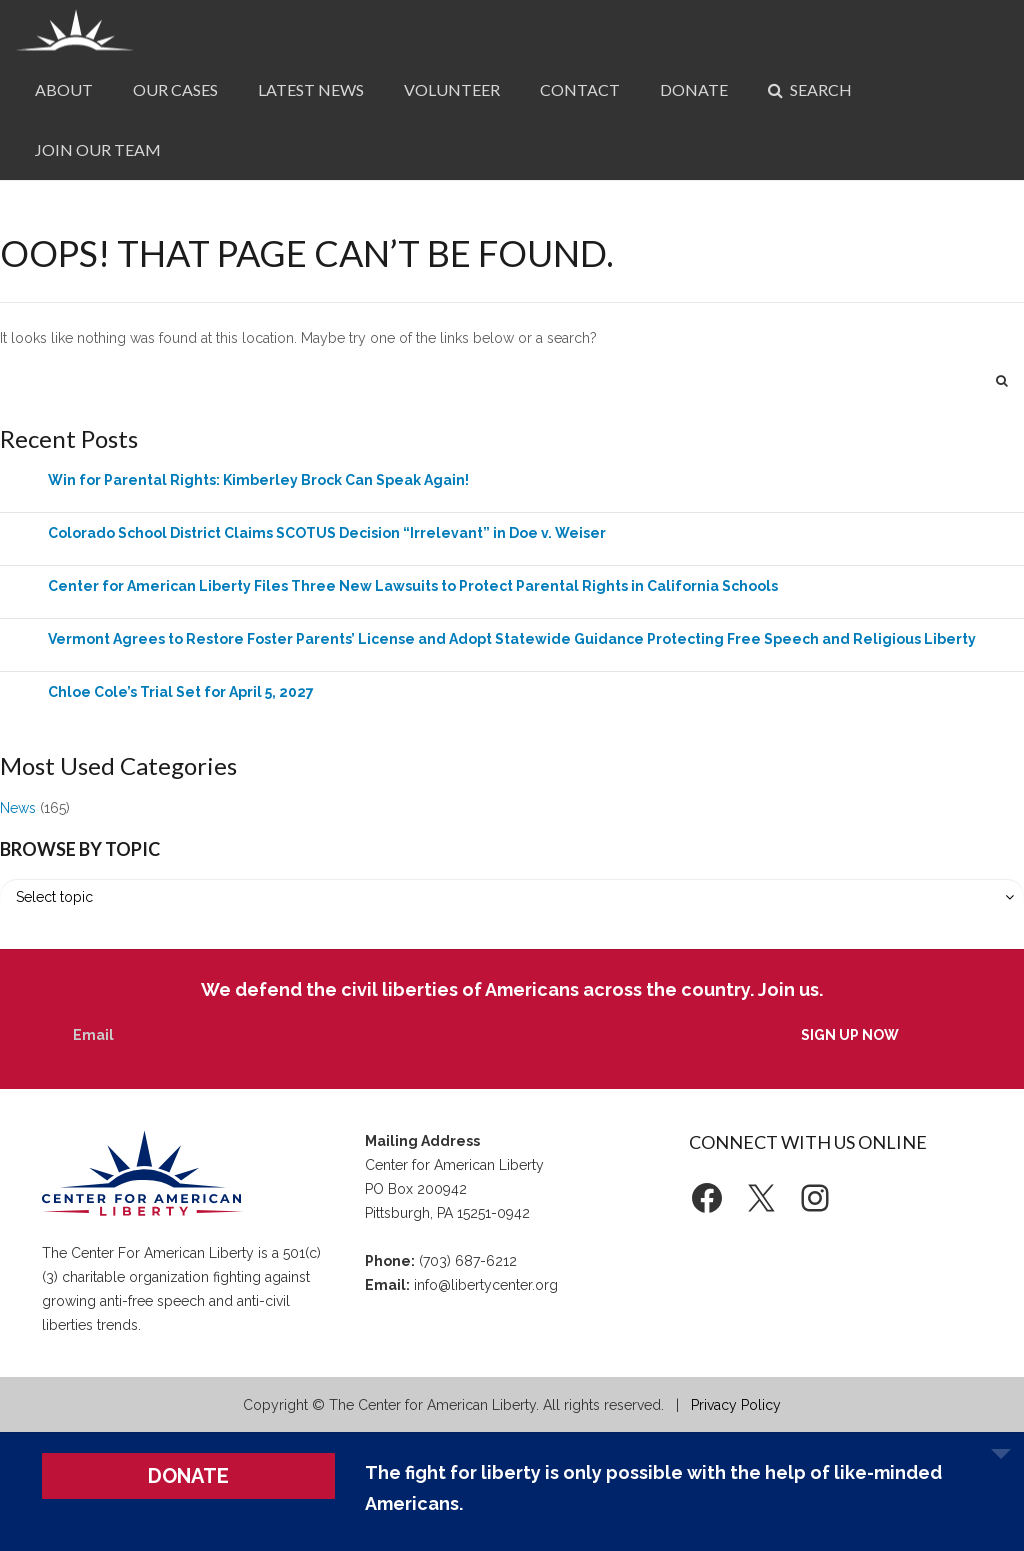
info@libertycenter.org (486, 1285)
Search (810, 89)
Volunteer (452, 89)
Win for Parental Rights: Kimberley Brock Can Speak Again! (258, 480)
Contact (580, 89)
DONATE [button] (188, 1476)
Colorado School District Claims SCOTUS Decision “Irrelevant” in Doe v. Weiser (327, 533)
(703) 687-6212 (468, 1261)
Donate (694, 89)
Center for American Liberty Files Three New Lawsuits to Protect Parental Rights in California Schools (413, 586)
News (18, 808)
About (64, 89)
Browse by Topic (80, 849)
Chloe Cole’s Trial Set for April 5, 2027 (181, 692)
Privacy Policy (736, 1405)
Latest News (311, 89)
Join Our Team (98, 149)
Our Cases (175, 89)
